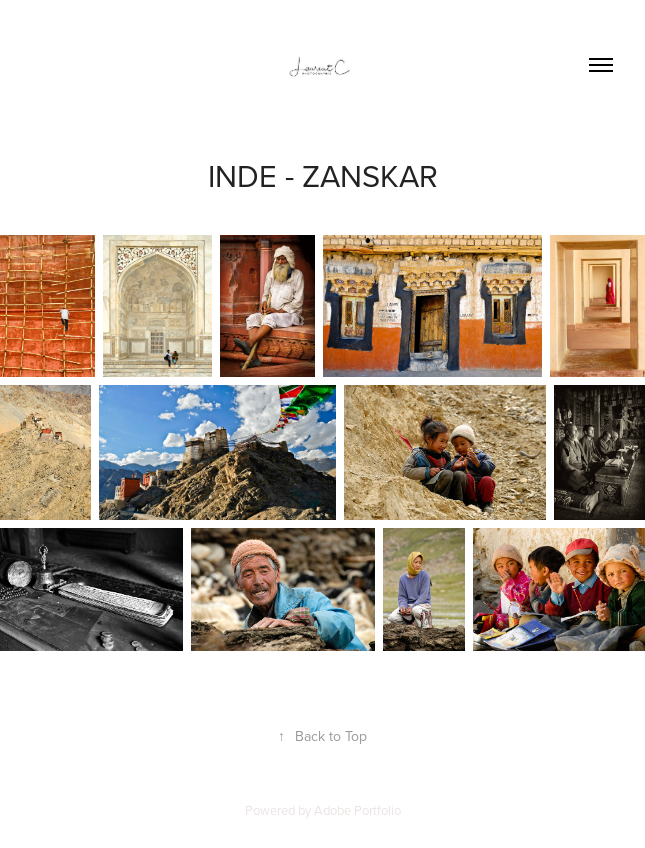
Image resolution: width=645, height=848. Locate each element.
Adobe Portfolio (357, 810)
